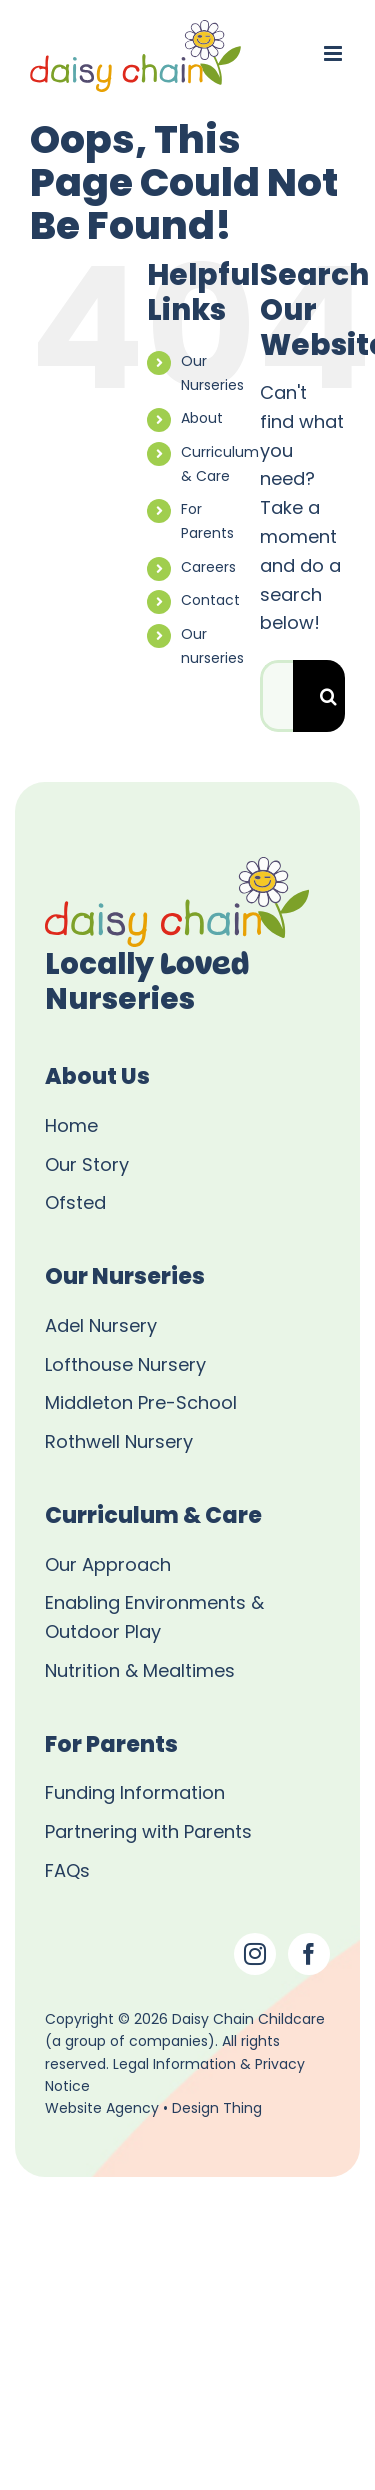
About (202, 419)
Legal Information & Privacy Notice (175, 2076)
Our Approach (108, 1566)
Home (71, 1127)
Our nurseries (212, 647)
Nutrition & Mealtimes (140, 1672)
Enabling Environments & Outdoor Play (154, 1619)
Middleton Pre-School (141, 1404)
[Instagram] (255, 1954)
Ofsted (75, 1204)
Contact (210, 601)
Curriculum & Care (220, 465)
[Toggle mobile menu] (334, 53)
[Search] (329, 696)
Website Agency (102, 2109)
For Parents (207, 522)
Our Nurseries (212, 374)
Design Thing (217, 2109)
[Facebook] (309, 1954)
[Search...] (276, 696)
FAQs (67, 1872)
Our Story (87, 1166)
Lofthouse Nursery (125, 1366)
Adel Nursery (101, 1327)
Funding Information (135, 1794)
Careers (208, 568)
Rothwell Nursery (119, 1443)
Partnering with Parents (148, 1833)
